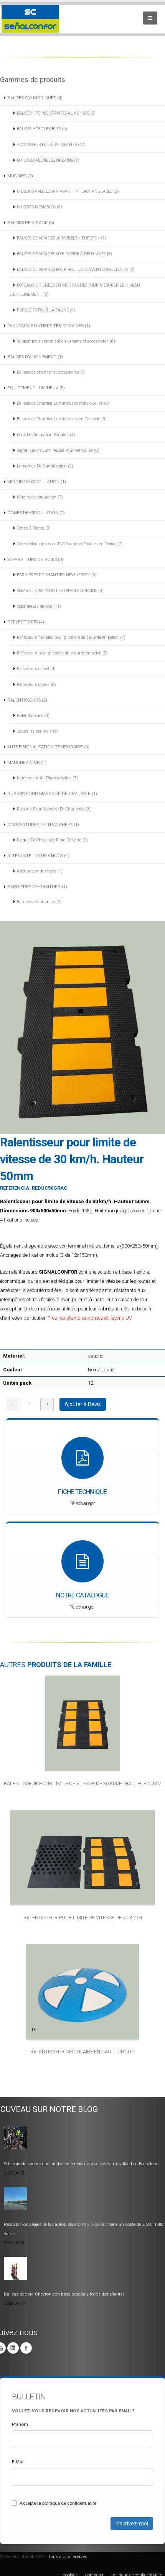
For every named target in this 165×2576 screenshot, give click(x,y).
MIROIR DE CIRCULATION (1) (36, 481)
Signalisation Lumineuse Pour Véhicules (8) (58, 450)
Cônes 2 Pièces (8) (34, 528)
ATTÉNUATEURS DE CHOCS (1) (38, 855)
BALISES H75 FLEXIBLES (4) (42, 128)
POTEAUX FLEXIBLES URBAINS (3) (48, 160)
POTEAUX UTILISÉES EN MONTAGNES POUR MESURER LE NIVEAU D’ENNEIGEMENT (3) (75, 290)
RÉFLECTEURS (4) (25, 622)
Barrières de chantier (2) (39, 901)
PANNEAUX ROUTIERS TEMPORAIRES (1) (48, 325)
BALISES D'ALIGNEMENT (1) (35, 356)
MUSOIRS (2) (20, 176)
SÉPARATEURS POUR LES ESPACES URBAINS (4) (60, 590)
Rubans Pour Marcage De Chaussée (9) (54, 809)
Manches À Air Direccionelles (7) (47, 778)
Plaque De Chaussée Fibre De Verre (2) (52, 840)
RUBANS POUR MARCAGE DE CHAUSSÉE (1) (52, 793)
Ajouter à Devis (82, 1404)
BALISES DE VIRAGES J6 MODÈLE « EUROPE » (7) (61, 238)
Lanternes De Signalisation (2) (45, 466)
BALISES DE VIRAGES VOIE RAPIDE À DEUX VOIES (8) (64, 253)
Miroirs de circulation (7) (40, 497)
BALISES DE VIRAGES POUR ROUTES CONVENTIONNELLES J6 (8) (76, 269)
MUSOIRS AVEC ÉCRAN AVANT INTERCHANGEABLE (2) (68, 191)
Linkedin (13, 2348)
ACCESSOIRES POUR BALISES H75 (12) (51, 144)
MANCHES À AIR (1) (26, 762)
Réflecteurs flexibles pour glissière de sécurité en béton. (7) (71, 637)
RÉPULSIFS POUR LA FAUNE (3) (46, 310)
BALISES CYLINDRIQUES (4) (35, 97)
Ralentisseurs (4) (33, 715)
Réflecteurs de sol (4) (36, 668)
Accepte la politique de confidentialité (54, 2503)
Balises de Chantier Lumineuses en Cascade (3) (62, 418)
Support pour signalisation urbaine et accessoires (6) (66, 341)
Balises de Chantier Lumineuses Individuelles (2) (63, 403)
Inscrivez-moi (132, 2523)
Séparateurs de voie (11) (39, 606)
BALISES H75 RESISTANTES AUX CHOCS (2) (56, 113)
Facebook (26, 2348)
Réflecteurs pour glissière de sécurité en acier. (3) (62, 653)
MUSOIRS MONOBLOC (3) (39, 207)
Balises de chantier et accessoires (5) (51, 372)
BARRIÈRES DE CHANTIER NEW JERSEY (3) (57, 574)
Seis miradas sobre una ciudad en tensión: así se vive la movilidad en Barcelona (81, 2163)
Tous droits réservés (67, 2556)
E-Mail (18, 2461)
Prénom (20, 2424)
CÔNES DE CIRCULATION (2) (36, 512)
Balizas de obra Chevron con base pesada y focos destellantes (64, 2294)
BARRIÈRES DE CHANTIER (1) (37, 886)
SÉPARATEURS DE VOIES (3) (35, 559)
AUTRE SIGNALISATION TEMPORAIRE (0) (48, 746)
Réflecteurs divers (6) (36, 684)
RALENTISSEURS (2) (27, 700)
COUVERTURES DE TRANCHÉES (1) (43, 824)
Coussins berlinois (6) (37, 731)
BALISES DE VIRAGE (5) (30, 222)
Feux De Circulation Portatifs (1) (46, 434)
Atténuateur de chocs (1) (40, 871)
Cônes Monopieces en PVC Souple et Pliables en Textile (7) (70, 543)
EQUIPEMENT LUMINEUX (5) (36, 387)
